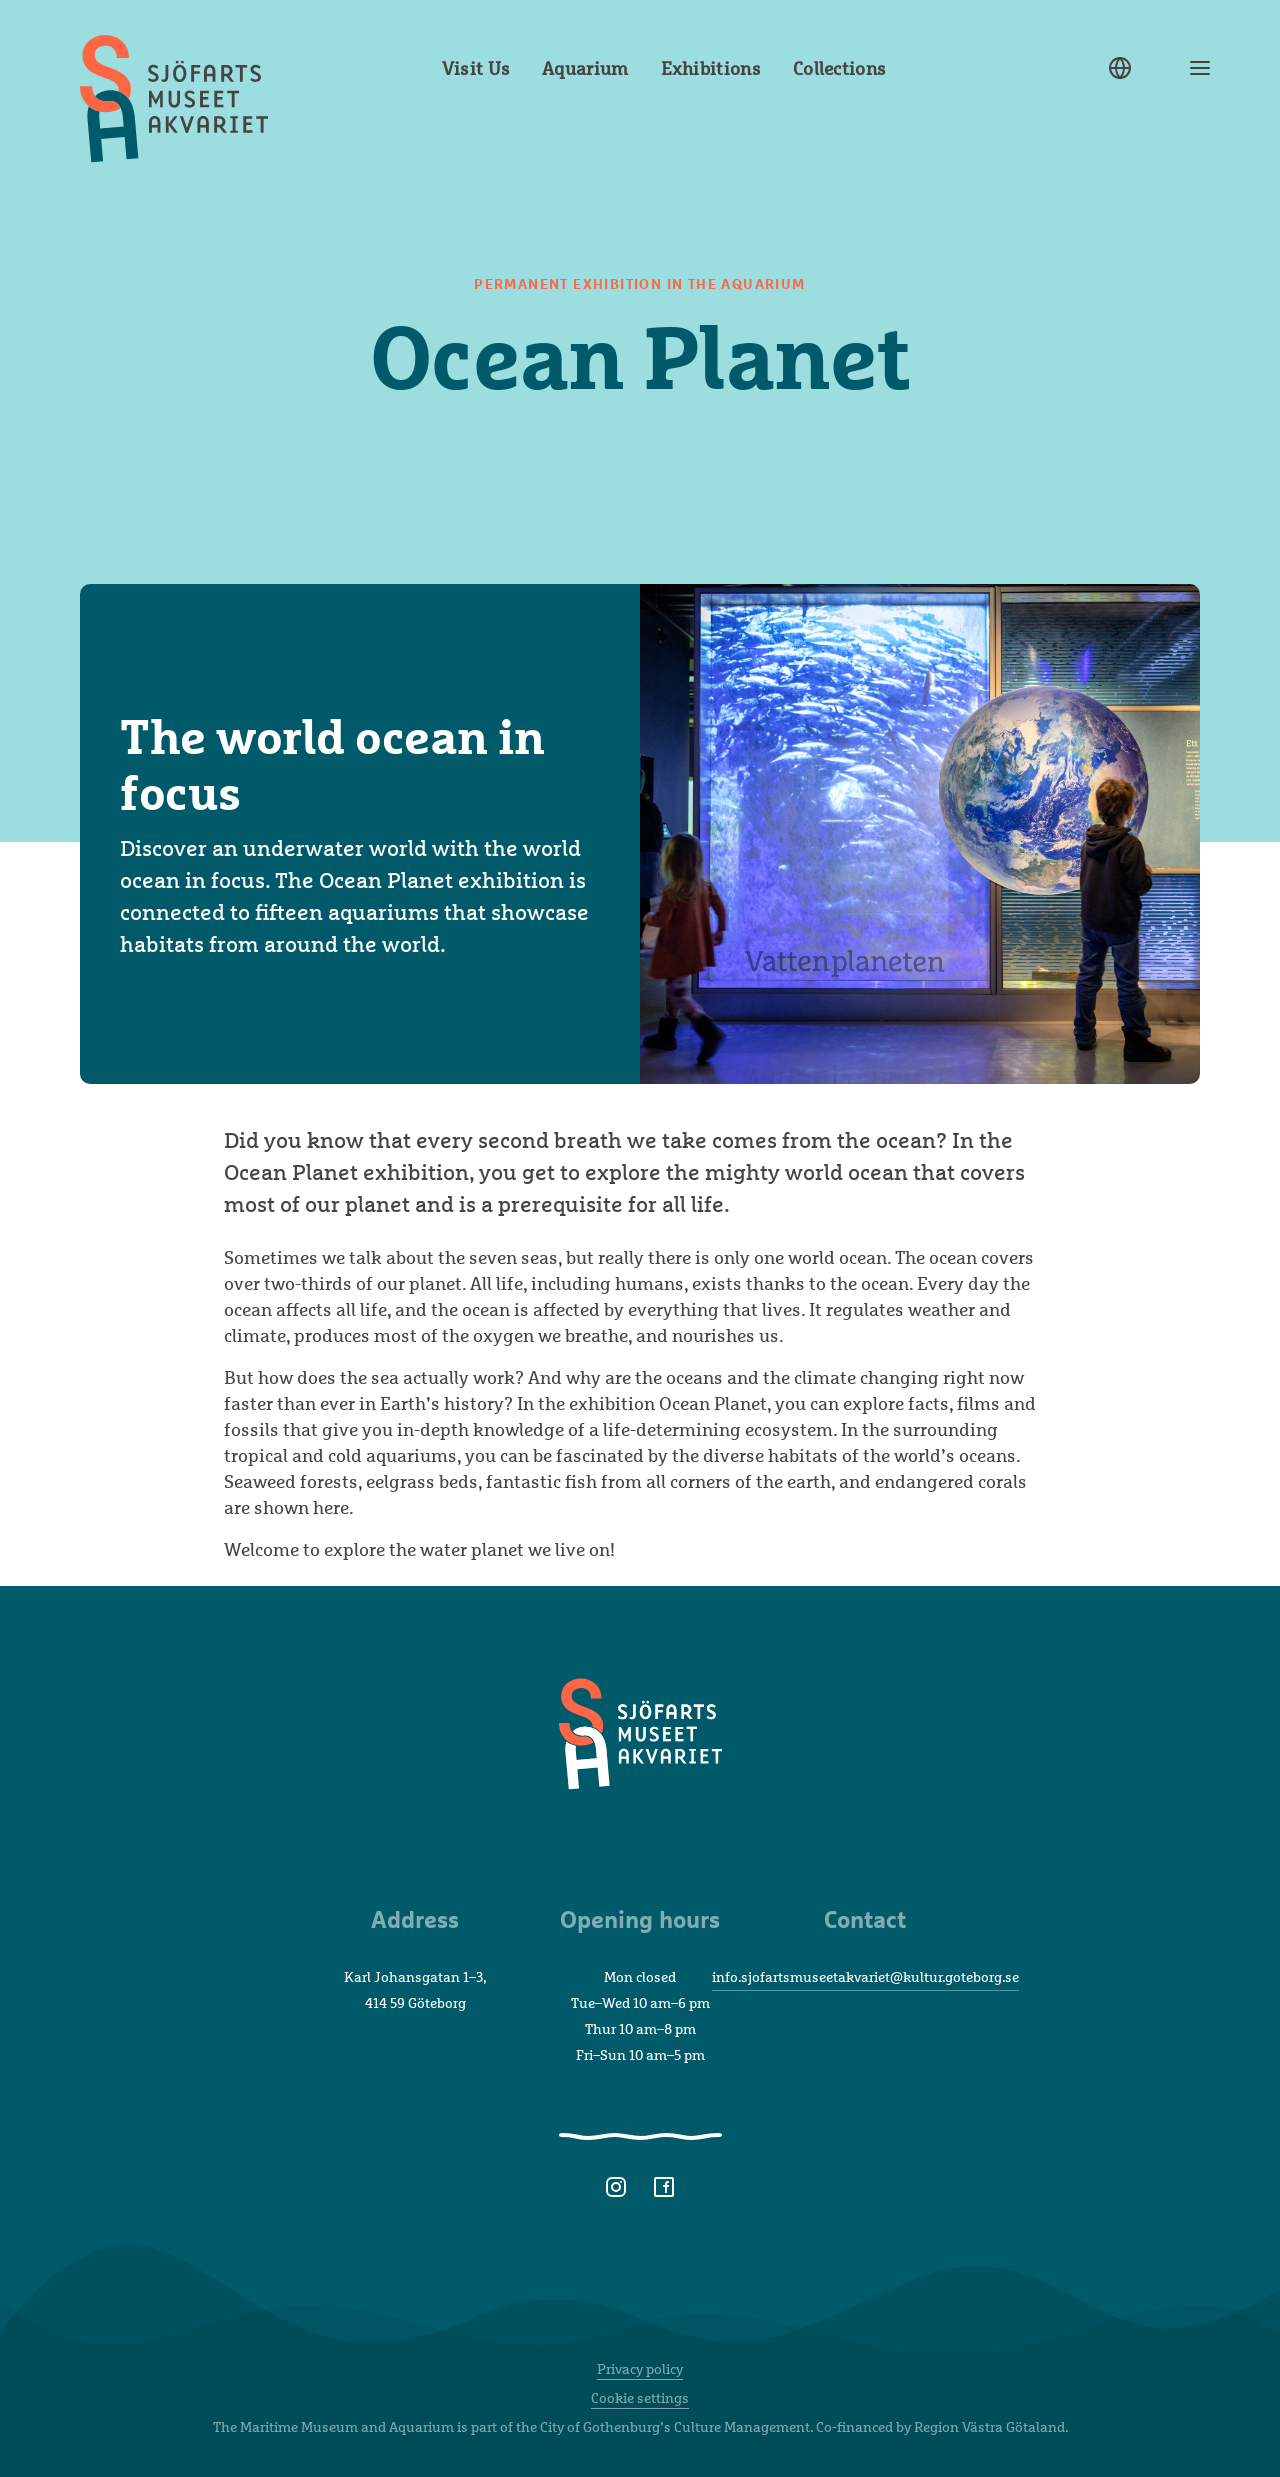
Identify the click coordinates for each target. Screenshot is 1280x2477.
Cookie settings (640, 2397)
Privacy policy (640, 2368)
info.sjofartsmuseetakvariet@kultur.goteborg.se (865, 1976)
